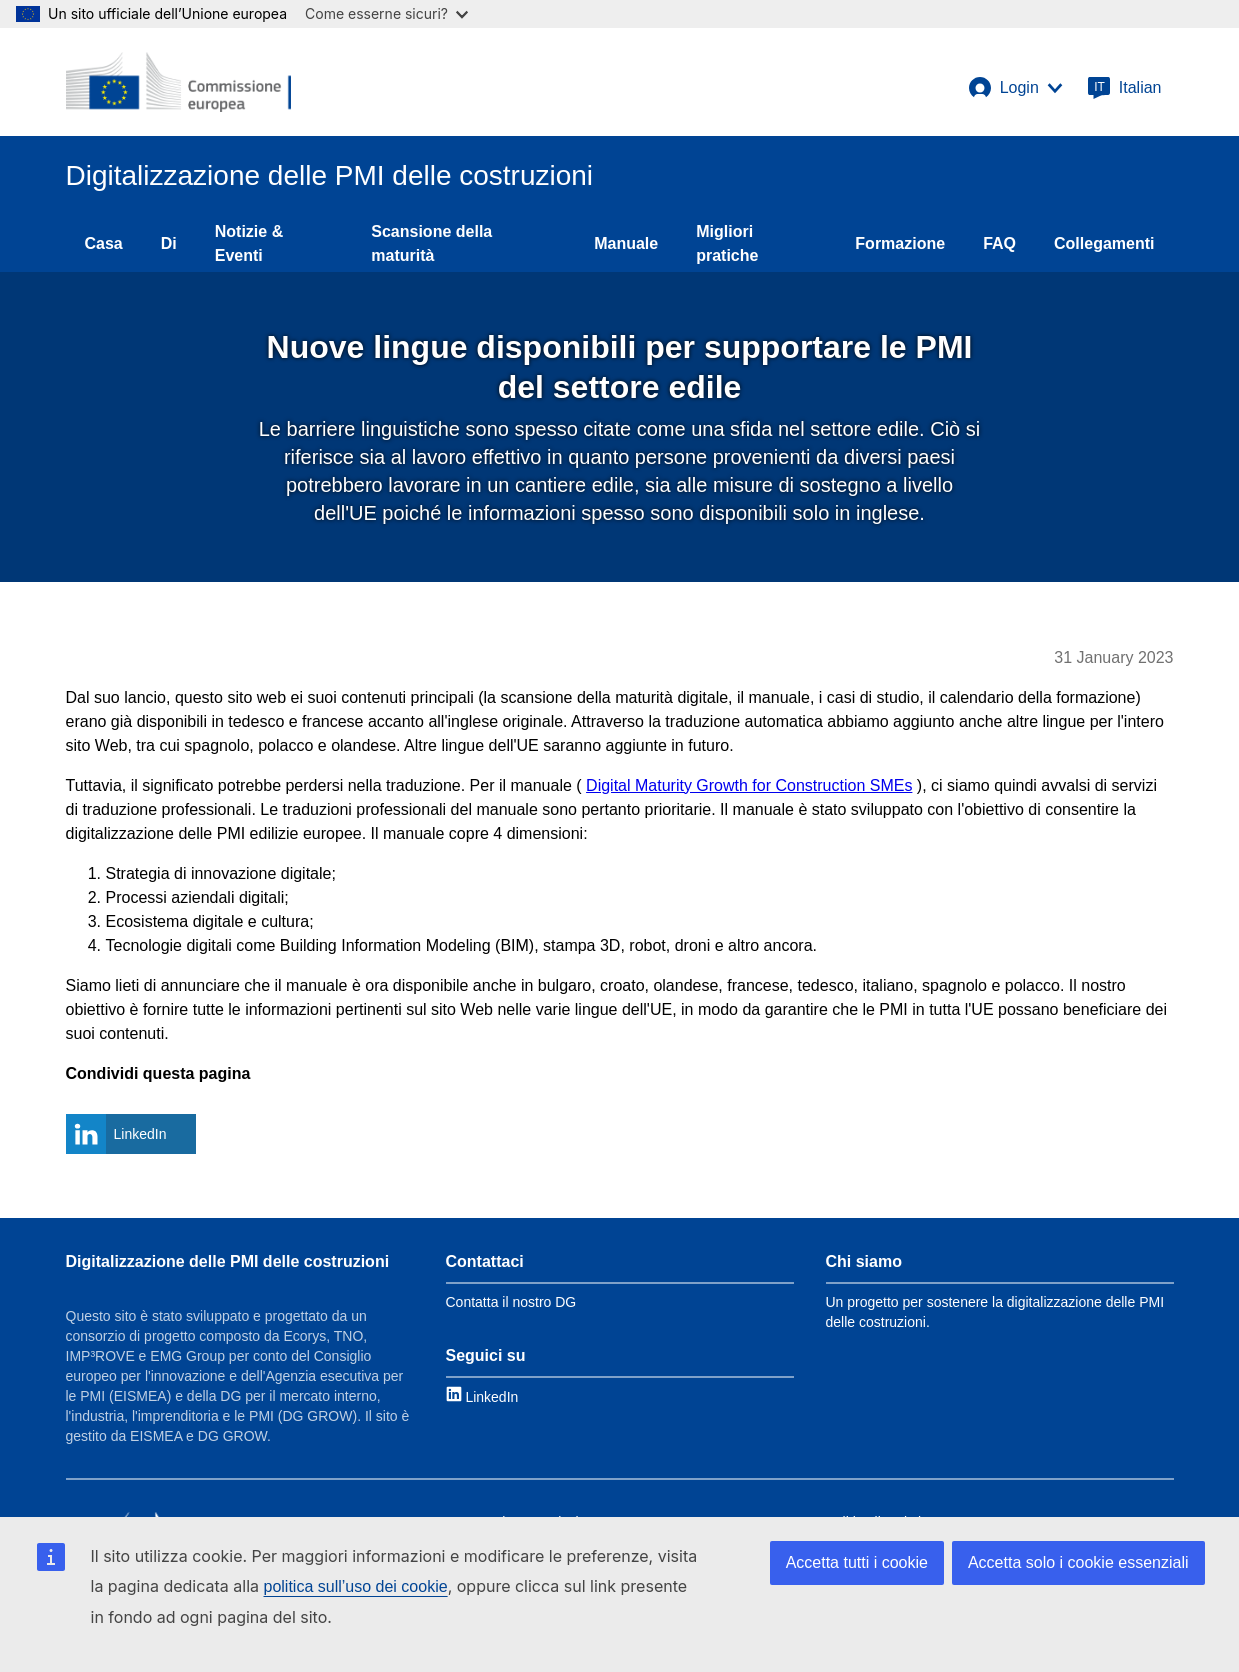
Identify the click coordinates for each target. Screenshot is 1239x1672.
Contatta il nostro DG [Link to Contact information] (511, 1302)
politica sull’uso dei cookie (356, 1586)
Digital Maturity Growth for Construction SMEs (749, 785)
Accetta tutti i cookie (857, 1562)
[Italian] (1124, 88)
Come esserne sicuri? (386, 13)
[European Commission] (179, 82)
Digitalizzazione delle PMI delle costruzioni (228, 1261)
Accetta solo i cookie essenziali (1078, 1562)
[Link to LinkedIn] (482, 1396)
